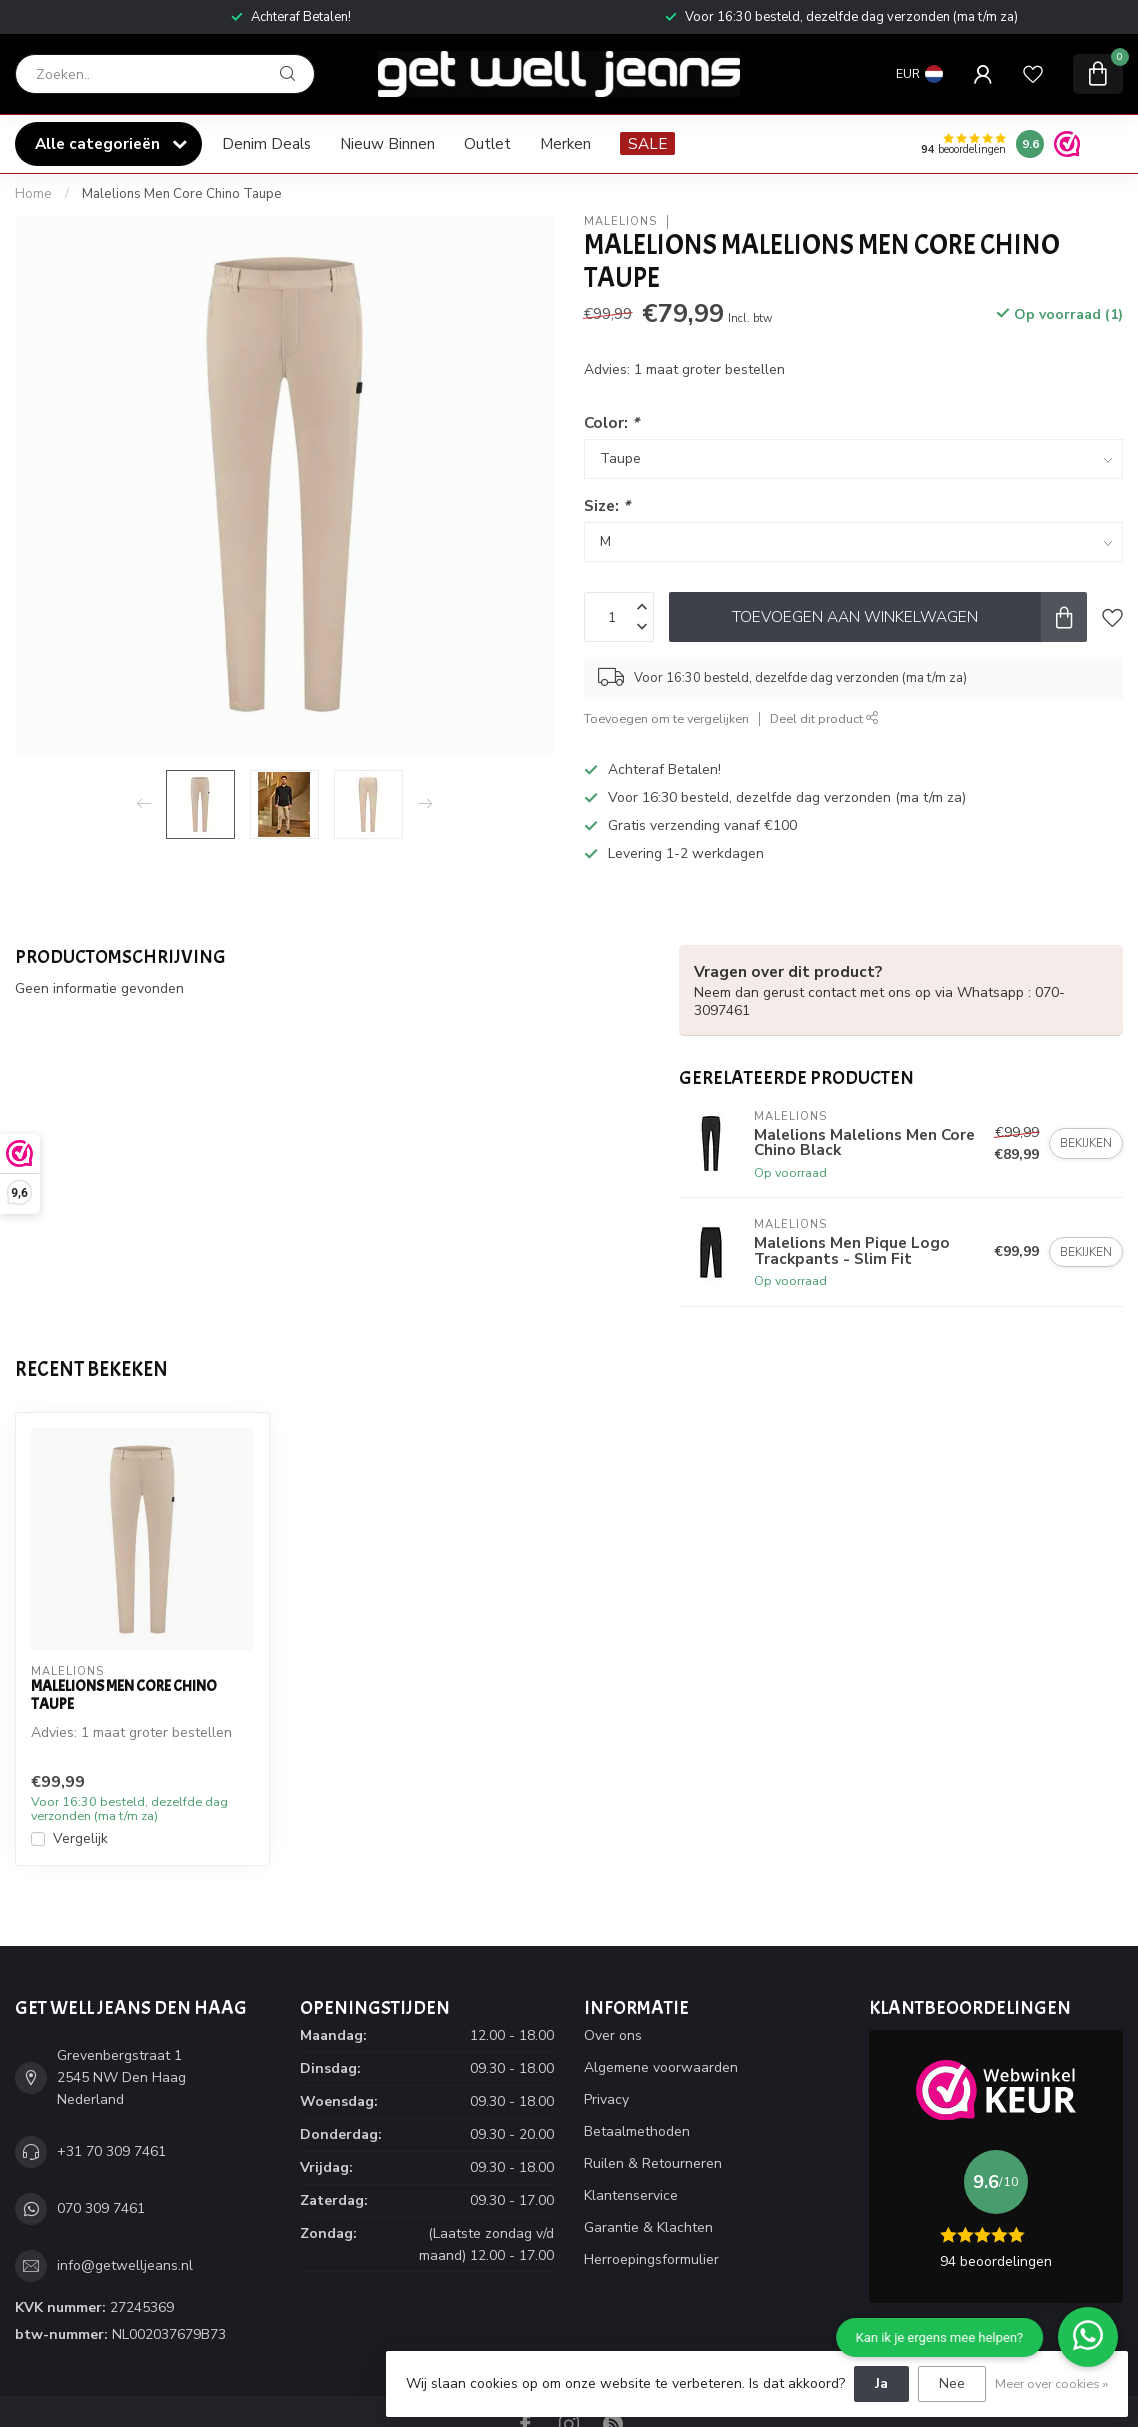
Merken (565, 143)
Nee (952, 2383)
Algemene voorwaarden (661, 2067)
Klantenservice (631, 2195)
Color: (611, 422)
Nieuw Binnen (387, 143)
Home (33, 194)
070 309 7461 (101, 2208)
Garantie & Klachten (648, 2227)
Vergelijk (80, 1838)
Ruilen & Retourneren (653, 2163)
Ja (881, 2383)
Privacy (606, 2099)
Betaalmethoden (637, 2131)
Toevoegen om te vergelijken (666, 718)
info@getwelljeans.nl (125, 2265)
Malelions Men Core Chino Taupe (182, 194)
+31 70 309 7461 (111, 2151)
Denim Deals (266, 143)
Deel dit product (824, 718)
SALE (647, 143)
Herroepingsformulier (651, 2259)
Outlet (487, 143)
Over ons (613, 2035)
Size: (607, 505)
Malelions (620, 221)
